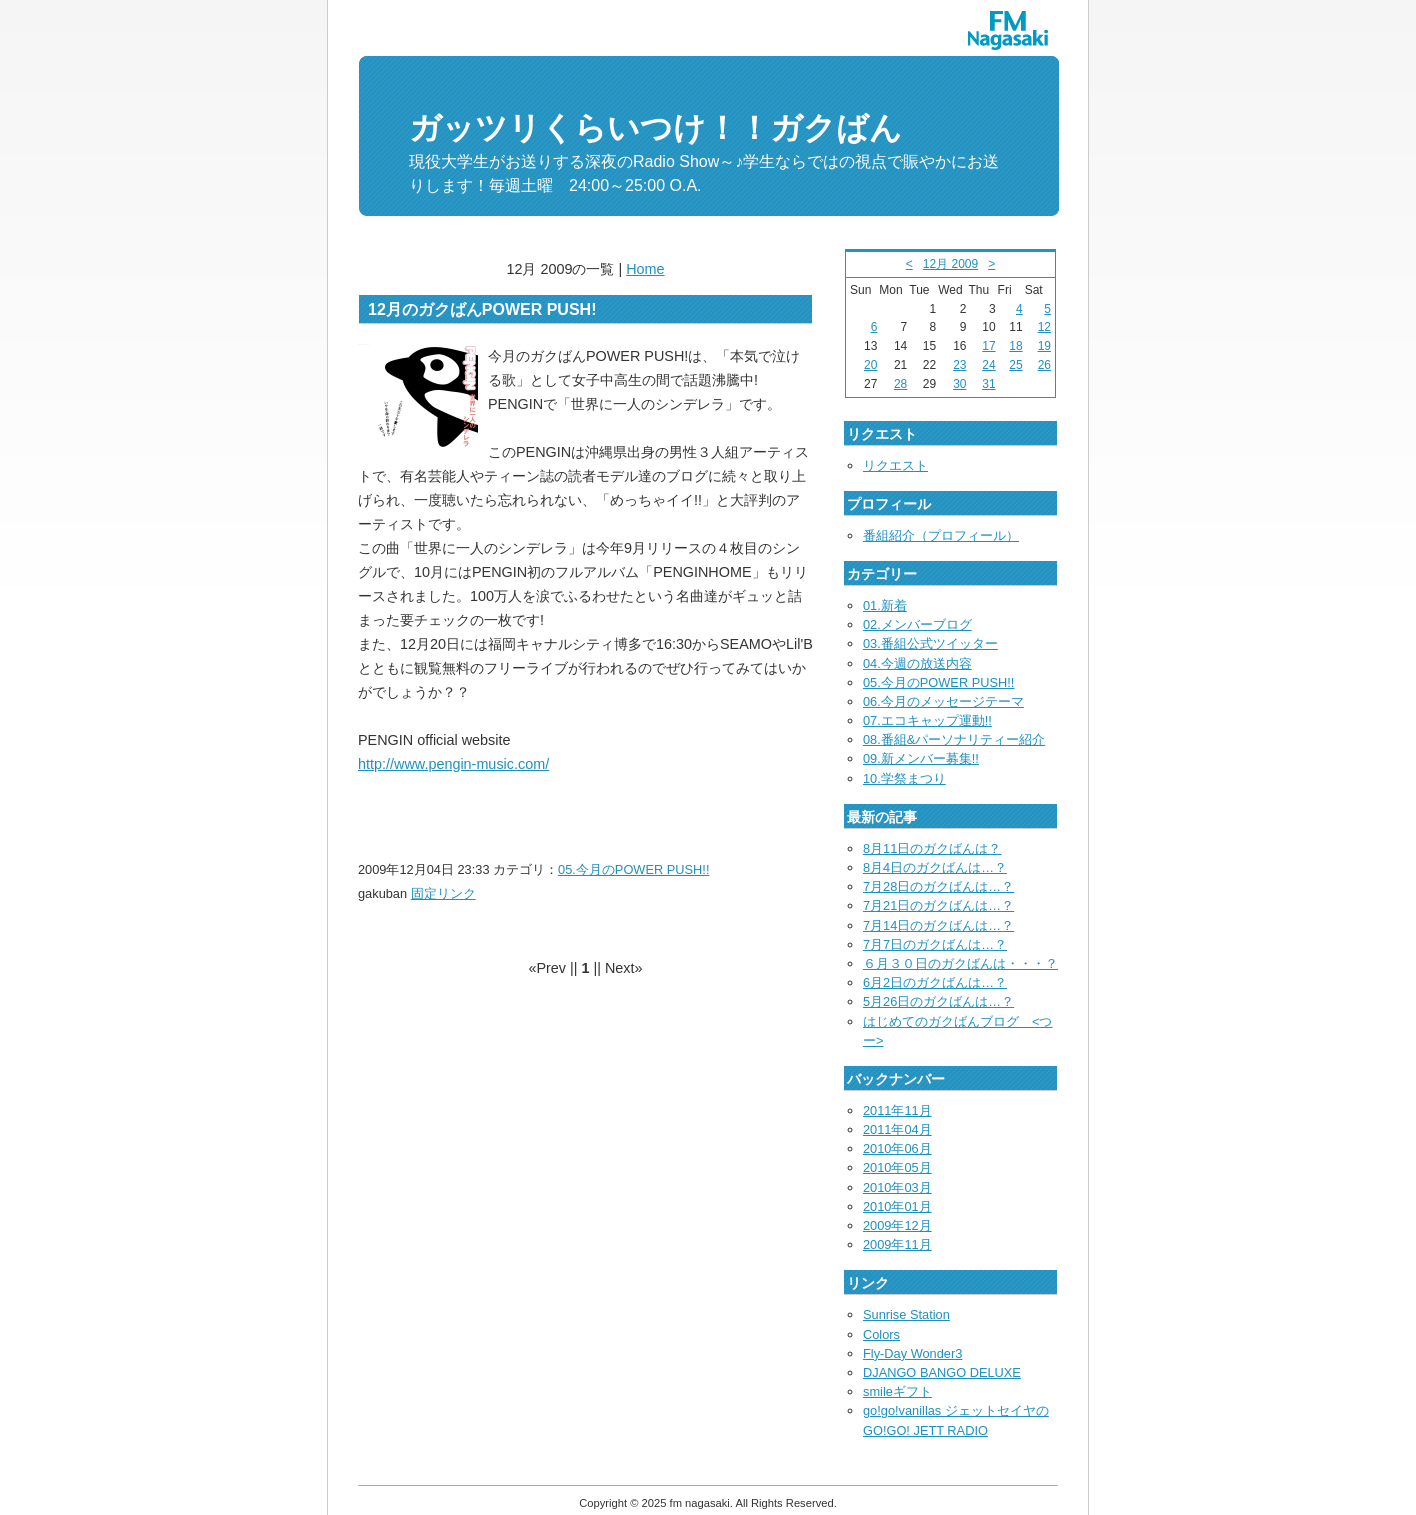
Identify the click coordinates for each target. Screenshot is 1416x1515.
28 (900, 384)
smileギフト (897, 1391)
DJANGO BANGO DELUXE (942, 1372)
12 (1044, 327)
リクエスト (895, 465)
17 (988, 346)
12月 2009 (950, 264)
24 (988, 365)
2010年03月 (897, 1187)
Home (645, 269)
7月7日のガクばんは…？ (935, 944)
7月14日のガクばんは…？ (938, 925)
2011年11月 (897, 1110)
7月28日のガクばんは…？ (938, 886)
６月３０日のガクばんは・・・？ (960, 963)
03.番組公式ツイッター (930, 643)
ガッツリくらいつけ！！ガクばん (655, 128)
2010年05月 (897, 1167)
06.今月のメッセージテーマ (943, 701)
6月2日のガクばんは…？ (935, 982)
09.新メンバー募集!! (921, 758)
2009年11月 (897, 1244)
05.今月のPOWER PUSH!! (633, 869)
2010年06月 (897, 1148)
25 (1015, 365)
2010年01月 (897, 1206)
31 (988, 384)
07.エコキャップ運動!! (927, 720)
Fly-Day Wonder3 (912, 1353)
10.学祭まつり (904, 778)
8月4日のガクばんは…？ (935, 867)
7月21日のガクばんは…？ (938, 905)
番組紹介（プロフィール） (941, 535)
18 (1015, 346)
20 (870, 365)
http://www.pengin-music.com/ (453, 764)
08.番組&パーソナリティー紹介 (954, 739)
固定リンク (443, 893)
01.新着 (885, 605)
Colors (881, 1334)
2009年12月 (897, 1225)
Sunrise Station (906, 1314)
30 (959, 384)
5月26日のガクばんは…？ (938, 1001)
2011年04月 (897, 1129)
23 (959, 365)
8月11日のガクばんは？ (932, 848)
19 (1044, 346)
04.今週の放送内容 (917, 663)
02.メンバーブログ (917, 624)
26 (1044, 365)
